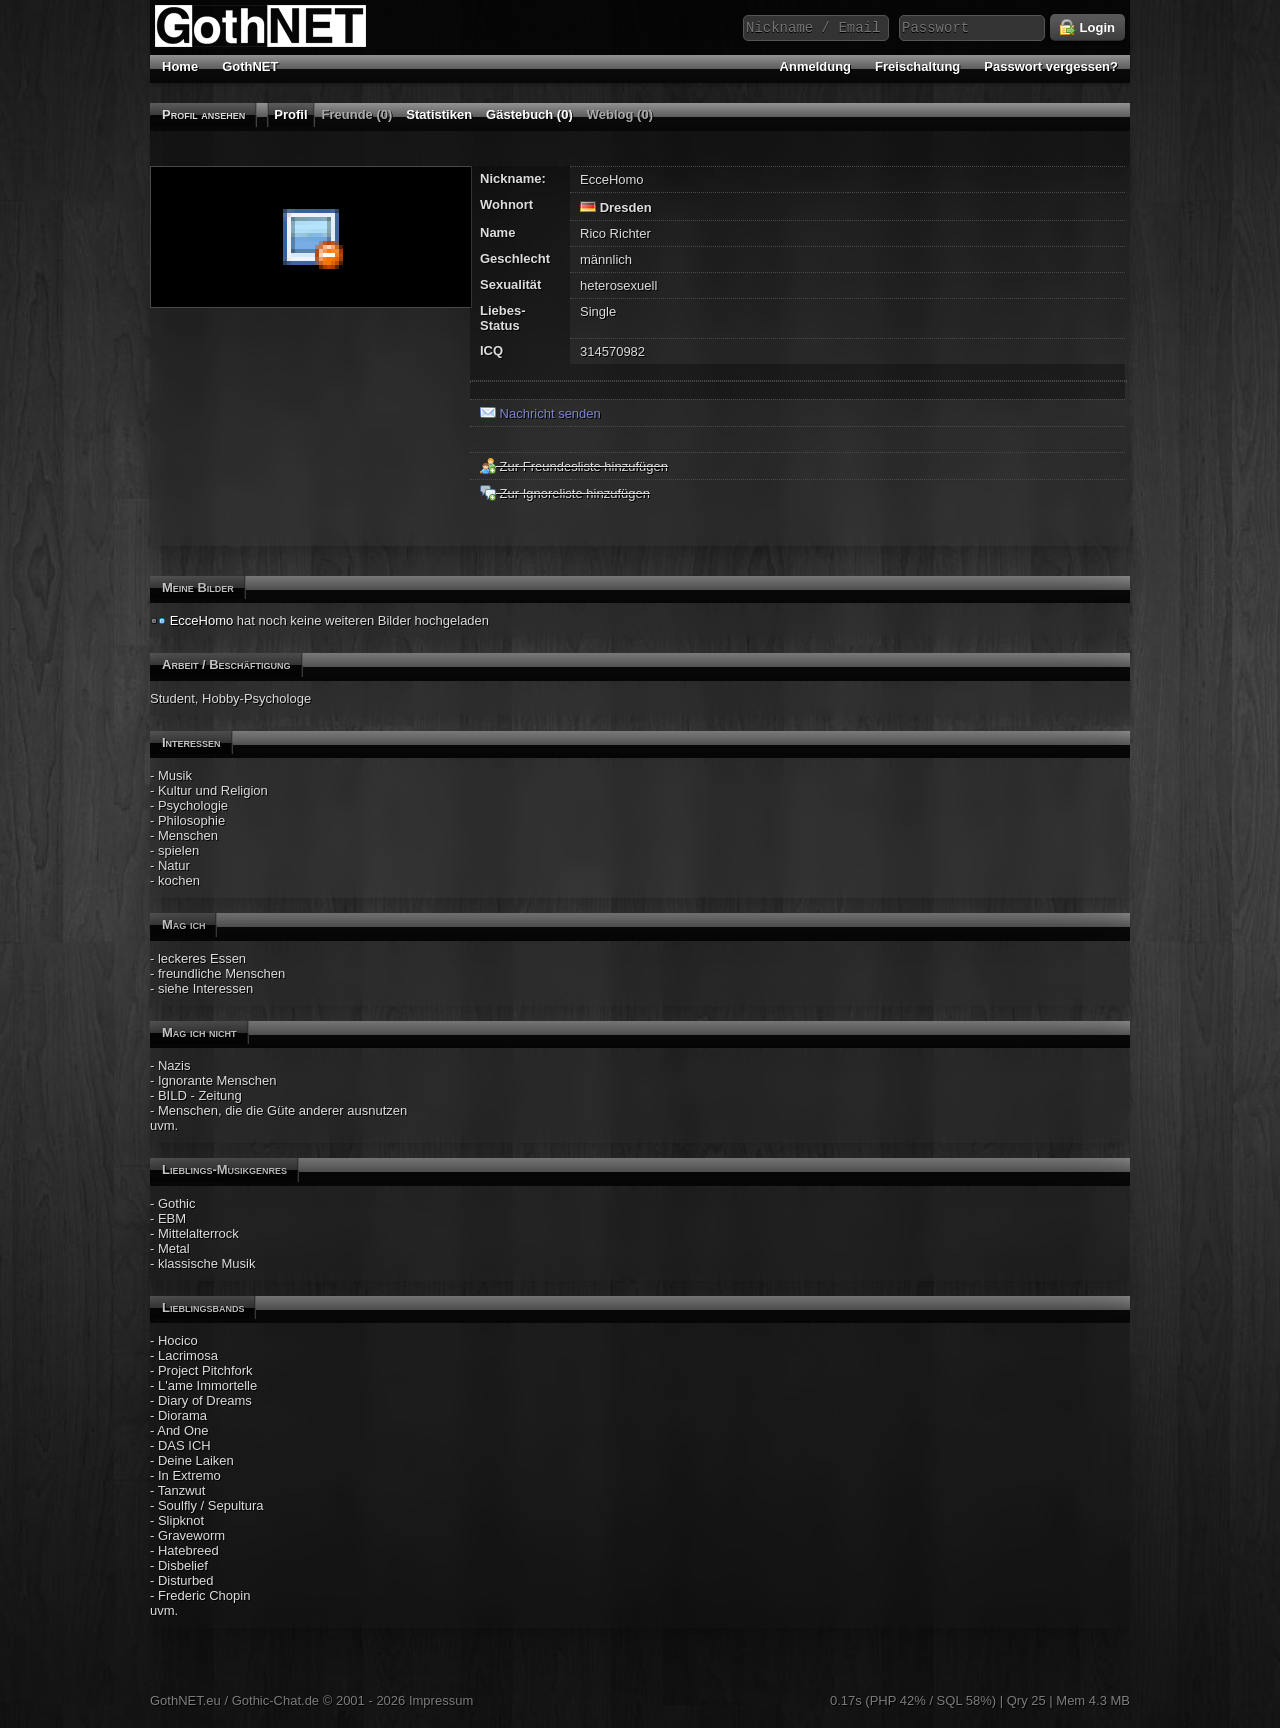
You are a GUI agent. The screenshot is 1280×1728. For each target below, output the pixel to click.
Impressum (441, 1700)
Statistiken (439, 114)
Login (1087, 28)
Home (180, 66)
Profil (290, 114)
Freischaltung (917, 66)
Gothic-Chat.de (275, 1700)
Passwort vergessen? (1051, 66)
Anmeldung (816, 66)
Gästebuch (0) (529, 114)
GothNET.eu (185, 1700)
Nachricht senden (540, 413)
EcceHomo (202, 620)
